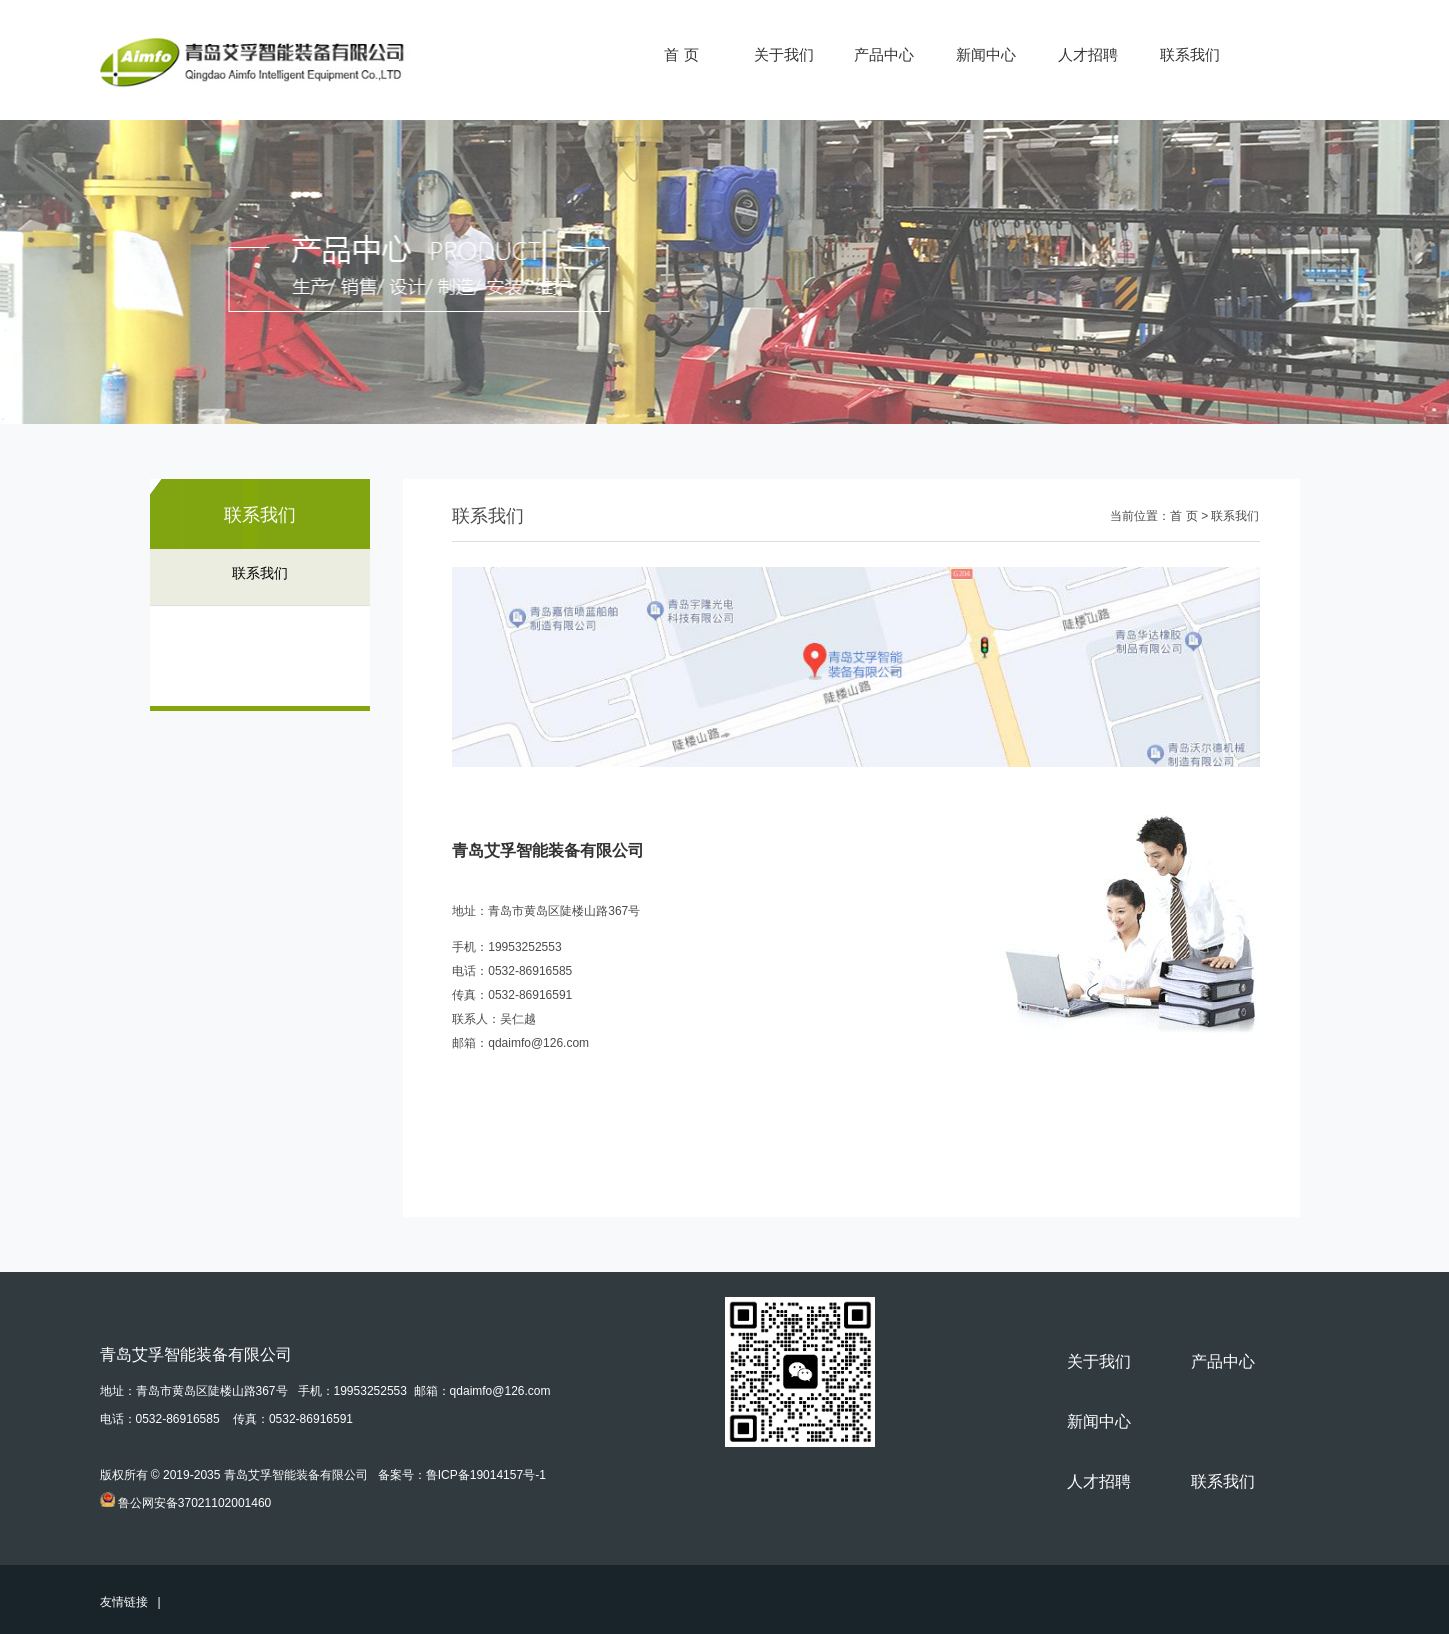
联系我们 (1190, 54)
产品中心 (884, 54)
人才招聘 (1088, 54)
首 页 (681, 54)
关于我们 (784, 54)
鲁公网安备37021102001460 (194, 1503)
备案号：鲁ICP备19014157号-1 (462, 1475)
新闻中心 (986, 54)
